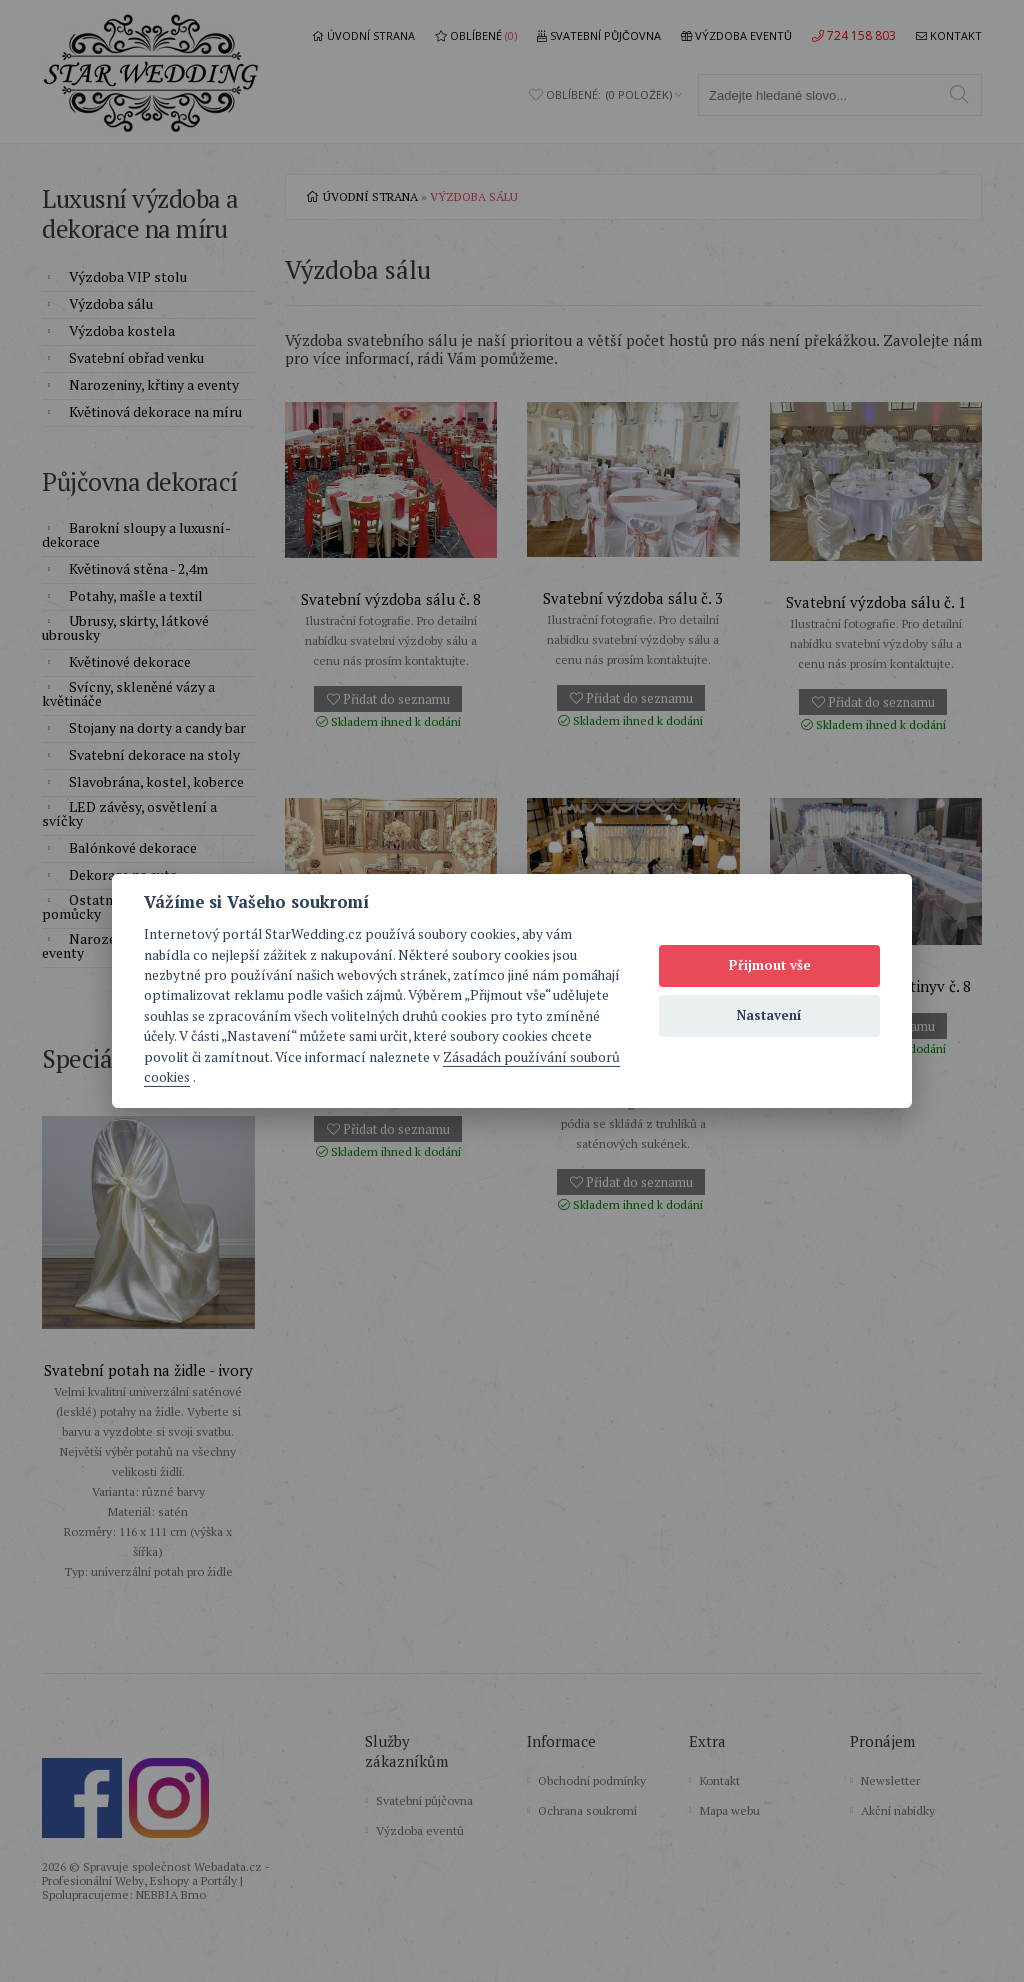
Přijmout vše (770, 965)
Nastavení (769, 1015)
